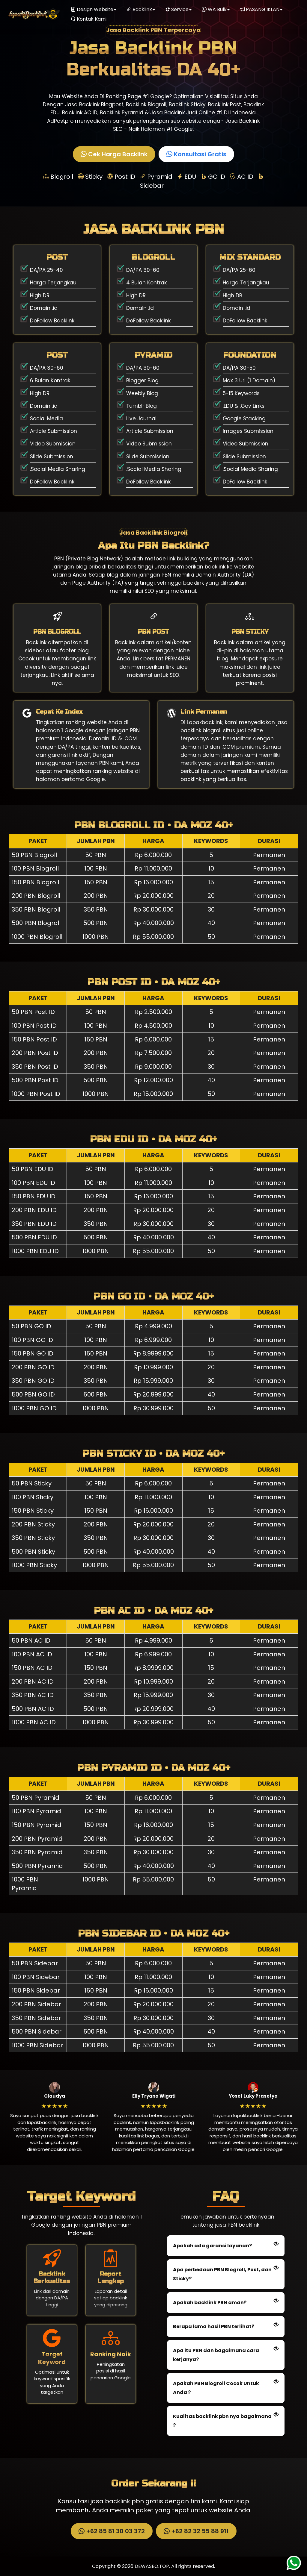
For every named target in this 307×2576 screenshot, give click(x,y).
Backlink (141, 9)
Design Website (93, 9)
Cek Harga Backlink (113, 154)
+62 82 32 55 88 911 (195, 2531)
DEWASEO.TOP (152, 2566)
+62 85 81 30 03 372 (111, 2531)
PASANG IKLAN (261, 9)
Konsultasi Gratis (195, 154)
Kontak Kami (88, 19)
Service (178, 9)
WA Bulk (216, 9)
